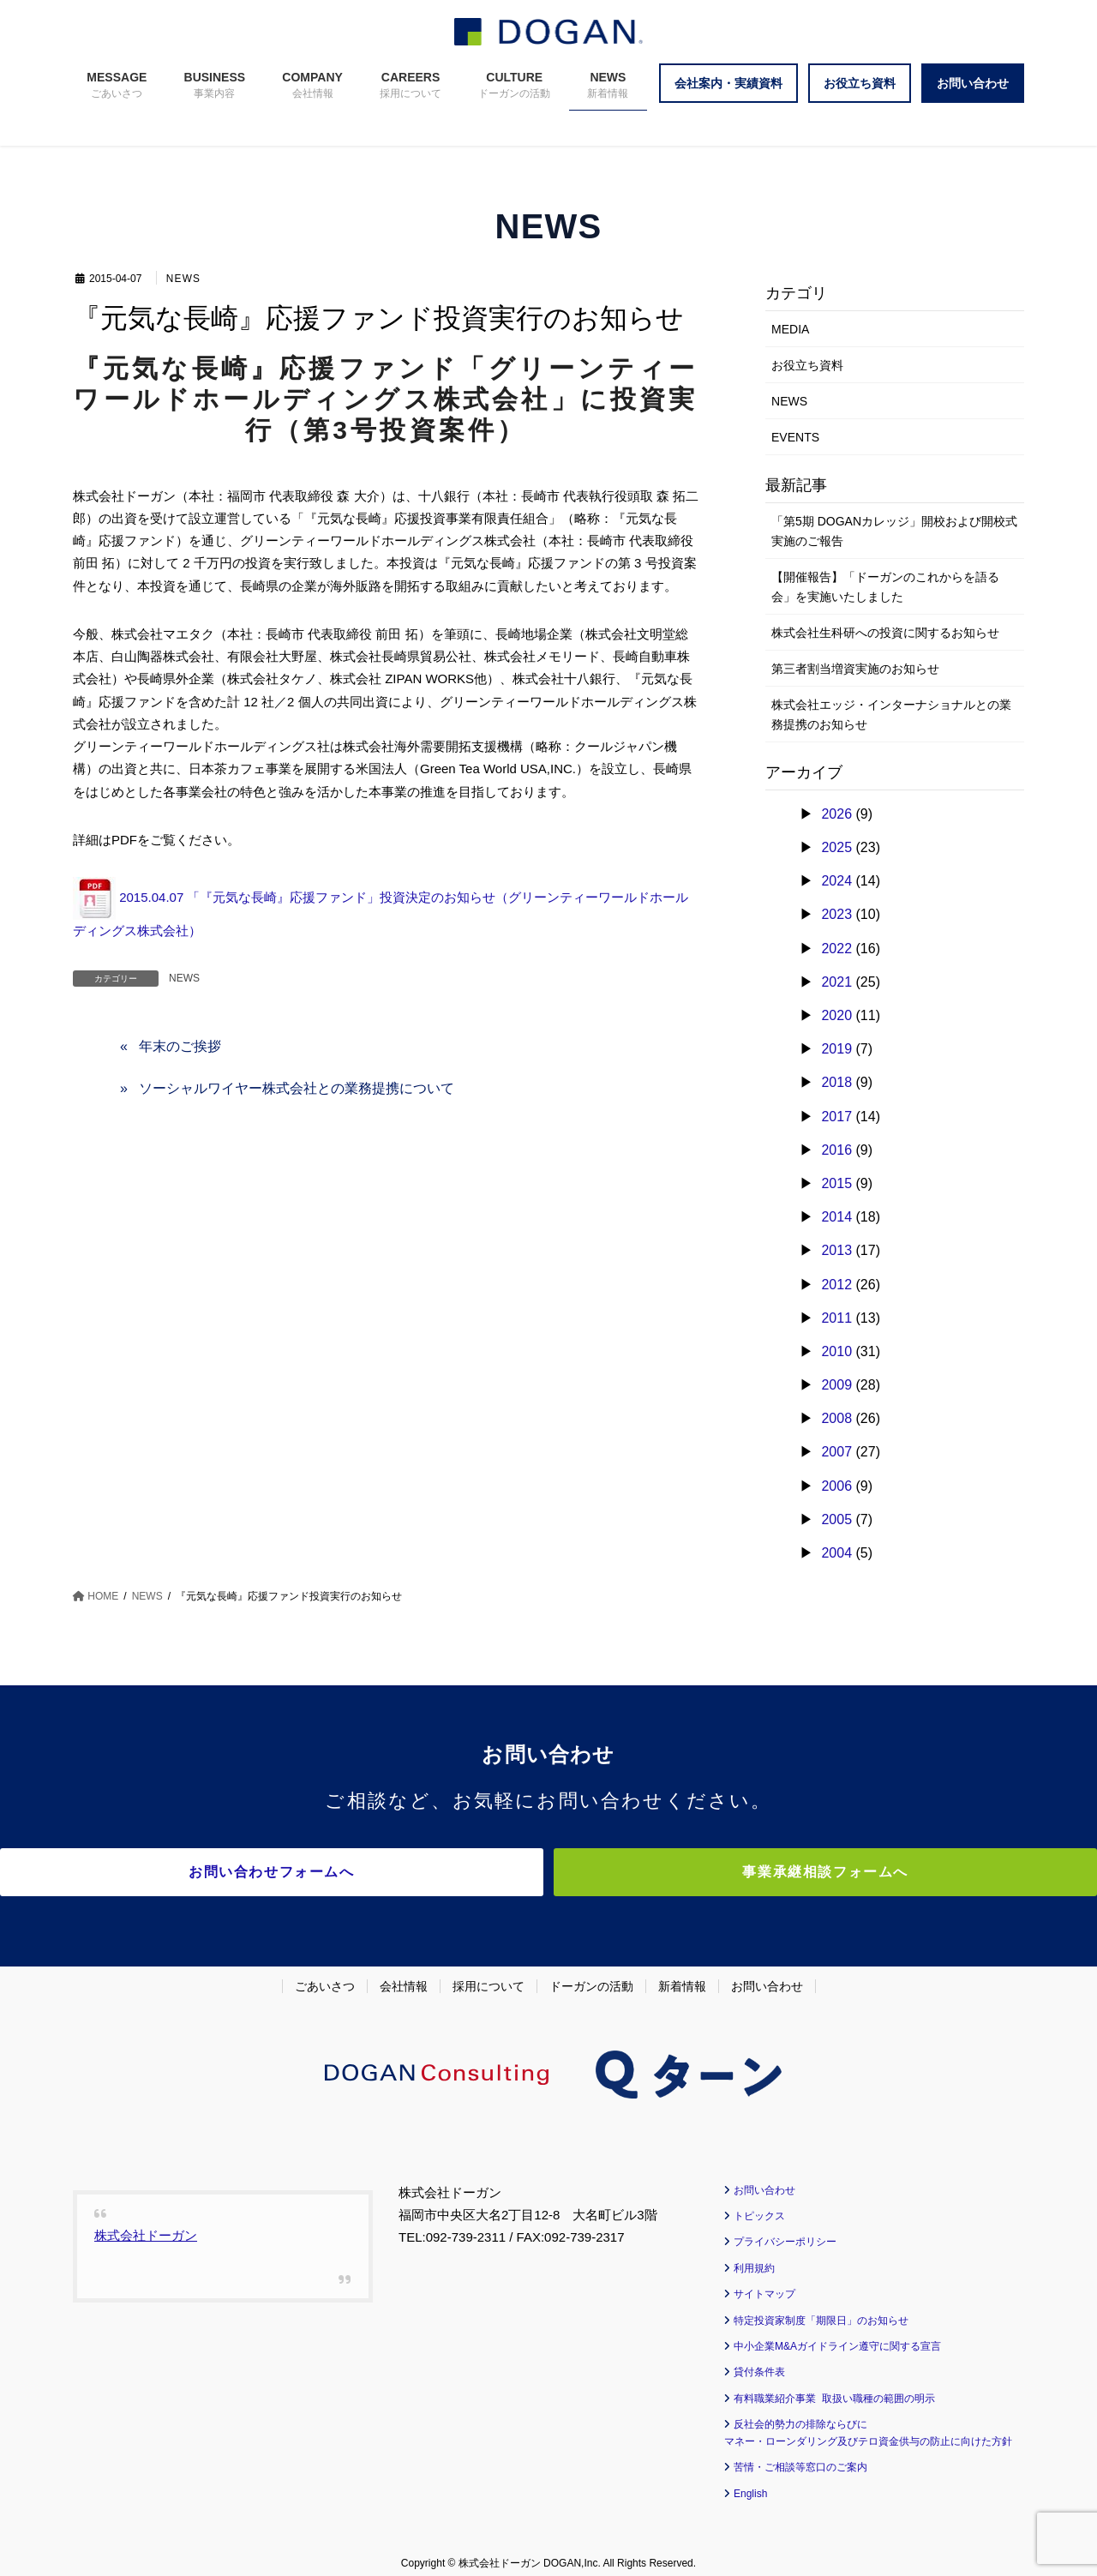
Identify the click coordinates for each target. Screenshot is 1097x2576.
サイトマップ (764, 2285)
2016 (836, 1150)
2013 (836, 1250)
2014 (836, 1217)
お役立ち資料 (807, 365)
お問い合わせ (767, 1976)
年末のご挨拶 (180, 1046)
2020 (836, 1015)
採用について (489, 1976)
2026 (836, 814)
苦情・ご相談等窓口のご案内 (800, 2458)
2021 (836, 982)
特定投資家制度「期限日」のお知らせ (821, 2310)
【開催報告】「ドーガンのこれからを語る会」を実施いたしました (885, 586)
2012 (836, 1284)
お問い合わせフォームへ (398, 1871)
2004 (836, 1553)
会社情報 (404, 1976)
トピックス (759, 2207)
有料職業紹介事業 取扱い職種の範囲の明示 (834, 2388)
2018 (836, 1082)
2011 (836, 1318)
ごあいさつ (325, 1976)
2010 (836, 1351)
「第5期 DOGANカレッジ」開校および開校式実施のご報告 (894, 531)
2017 (836, 1116)
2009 (836, 1385)
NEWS (184, 279)
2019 (836, 1049)
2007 (836, 1451)
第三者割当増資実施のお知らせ (855, 669)
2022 (836, 948)
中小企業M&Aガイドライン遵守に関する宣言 (837, 2337)
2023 (836, 914)
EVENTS (795, 437)
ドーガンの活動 (591, 1976)
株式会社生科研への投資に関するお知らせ (885, 632)
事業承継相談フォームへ (698, 1871)
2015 (836, 1183)
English (750, 2483)
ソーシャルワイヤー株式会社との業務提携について (296, 1088)
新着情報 (682, 1976)
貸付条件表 (759, 2363)
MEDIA (790, 329)
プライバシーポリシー (785, 2232)
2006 (836, 1486)
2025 (836, 847)
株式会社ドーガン (145, 2225)
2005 (836, 1519)
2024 (836, 881)
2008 (836, 1418)
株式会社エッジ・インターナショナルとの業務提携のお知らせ (891, 714)
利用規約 (754, 2258)
